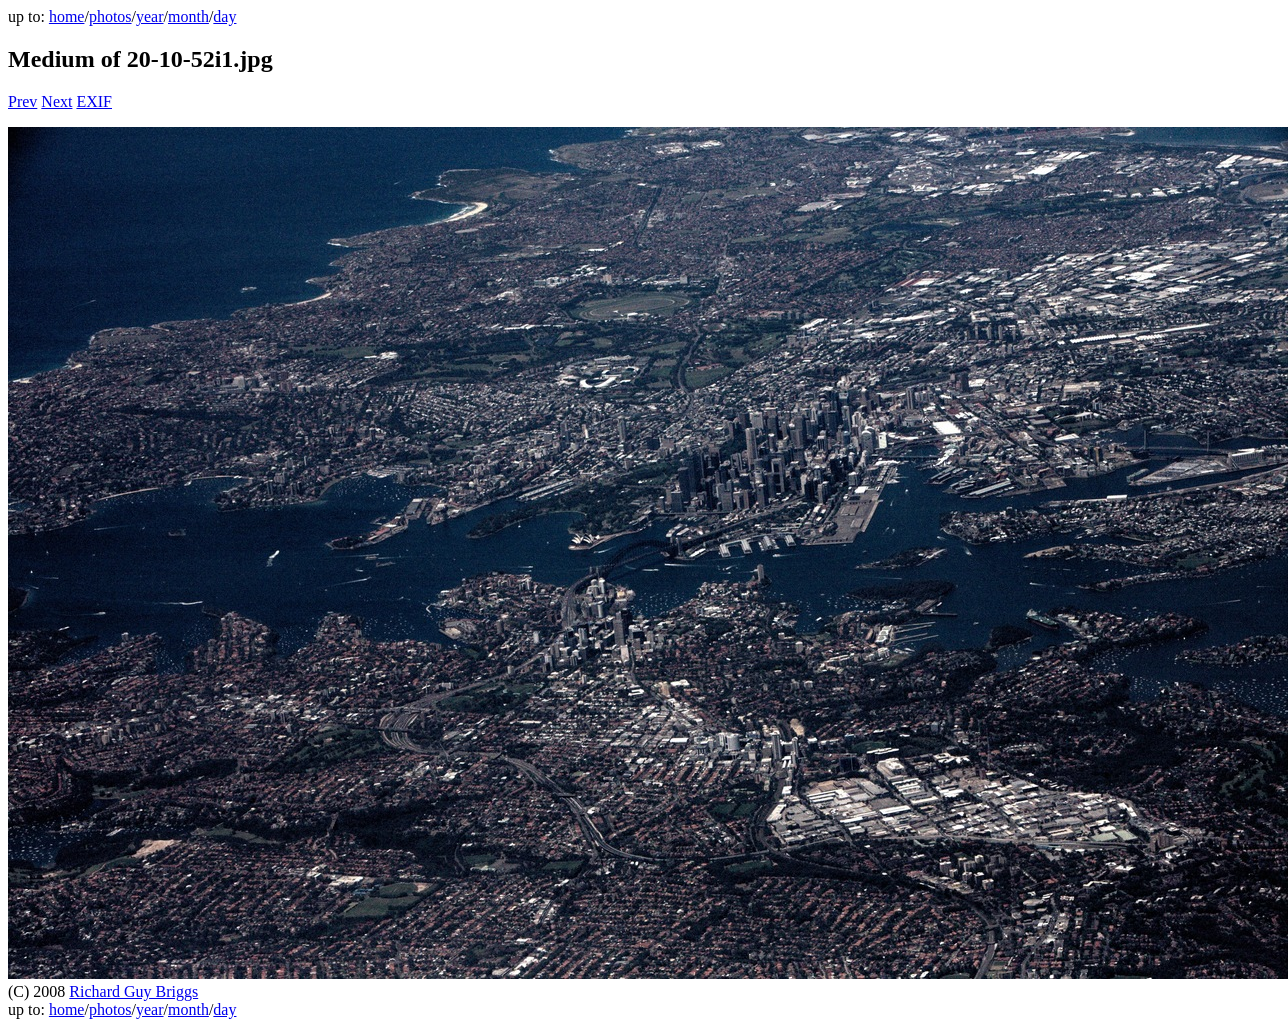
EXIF (94, 101)
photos (110, 16)
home (67, 16)
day (224, 16)
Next (56, 101)
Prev (22, 101)
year (150, 16)
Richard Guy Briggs (133, 991)
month (188, 16)
